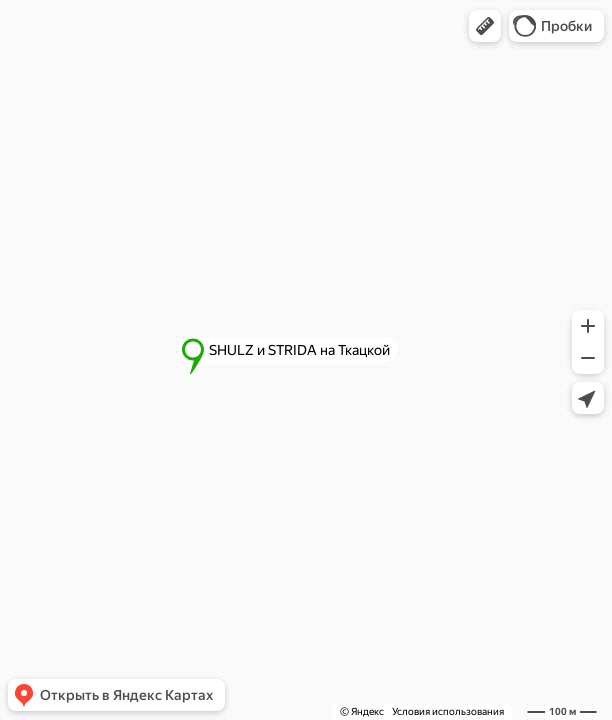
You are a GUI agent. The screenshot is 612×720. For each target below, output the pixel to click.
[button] (485, 26)
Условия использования (448, 711)
